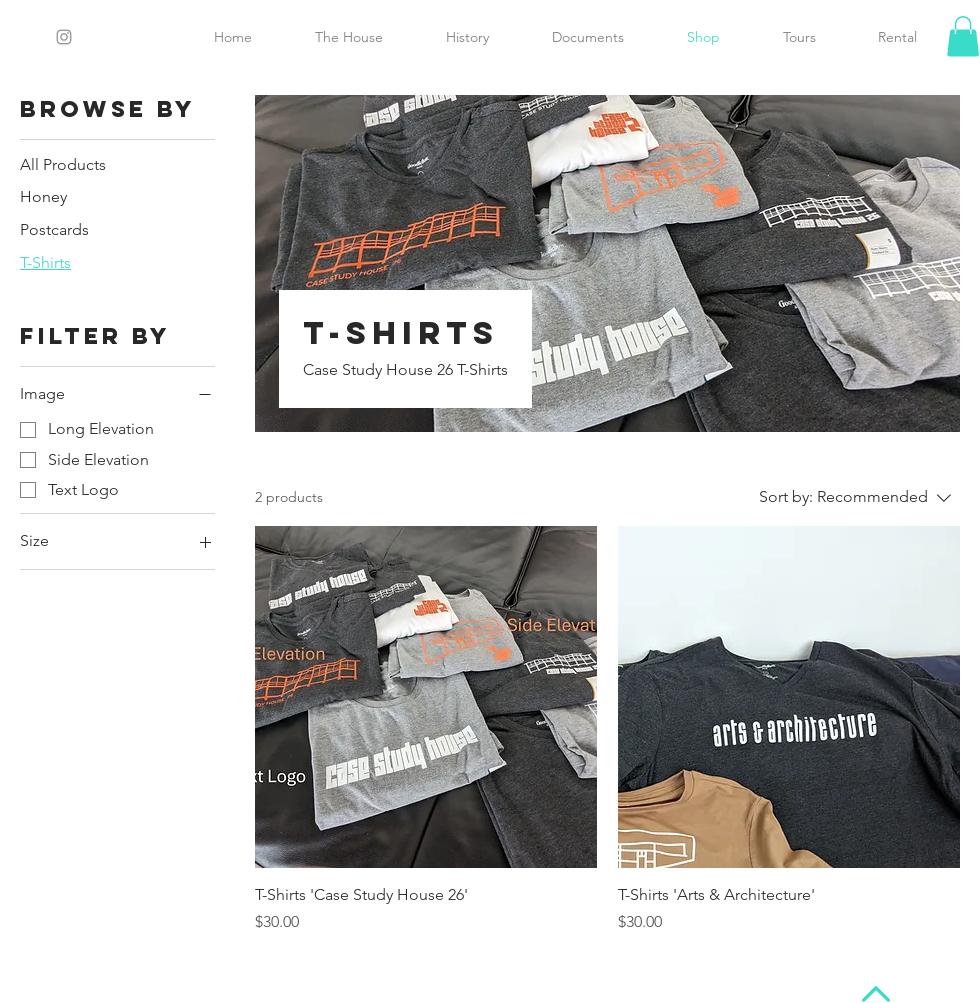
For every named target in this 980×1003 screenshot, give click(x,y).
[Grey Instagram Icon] (64, 37)
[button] (963, 36)
